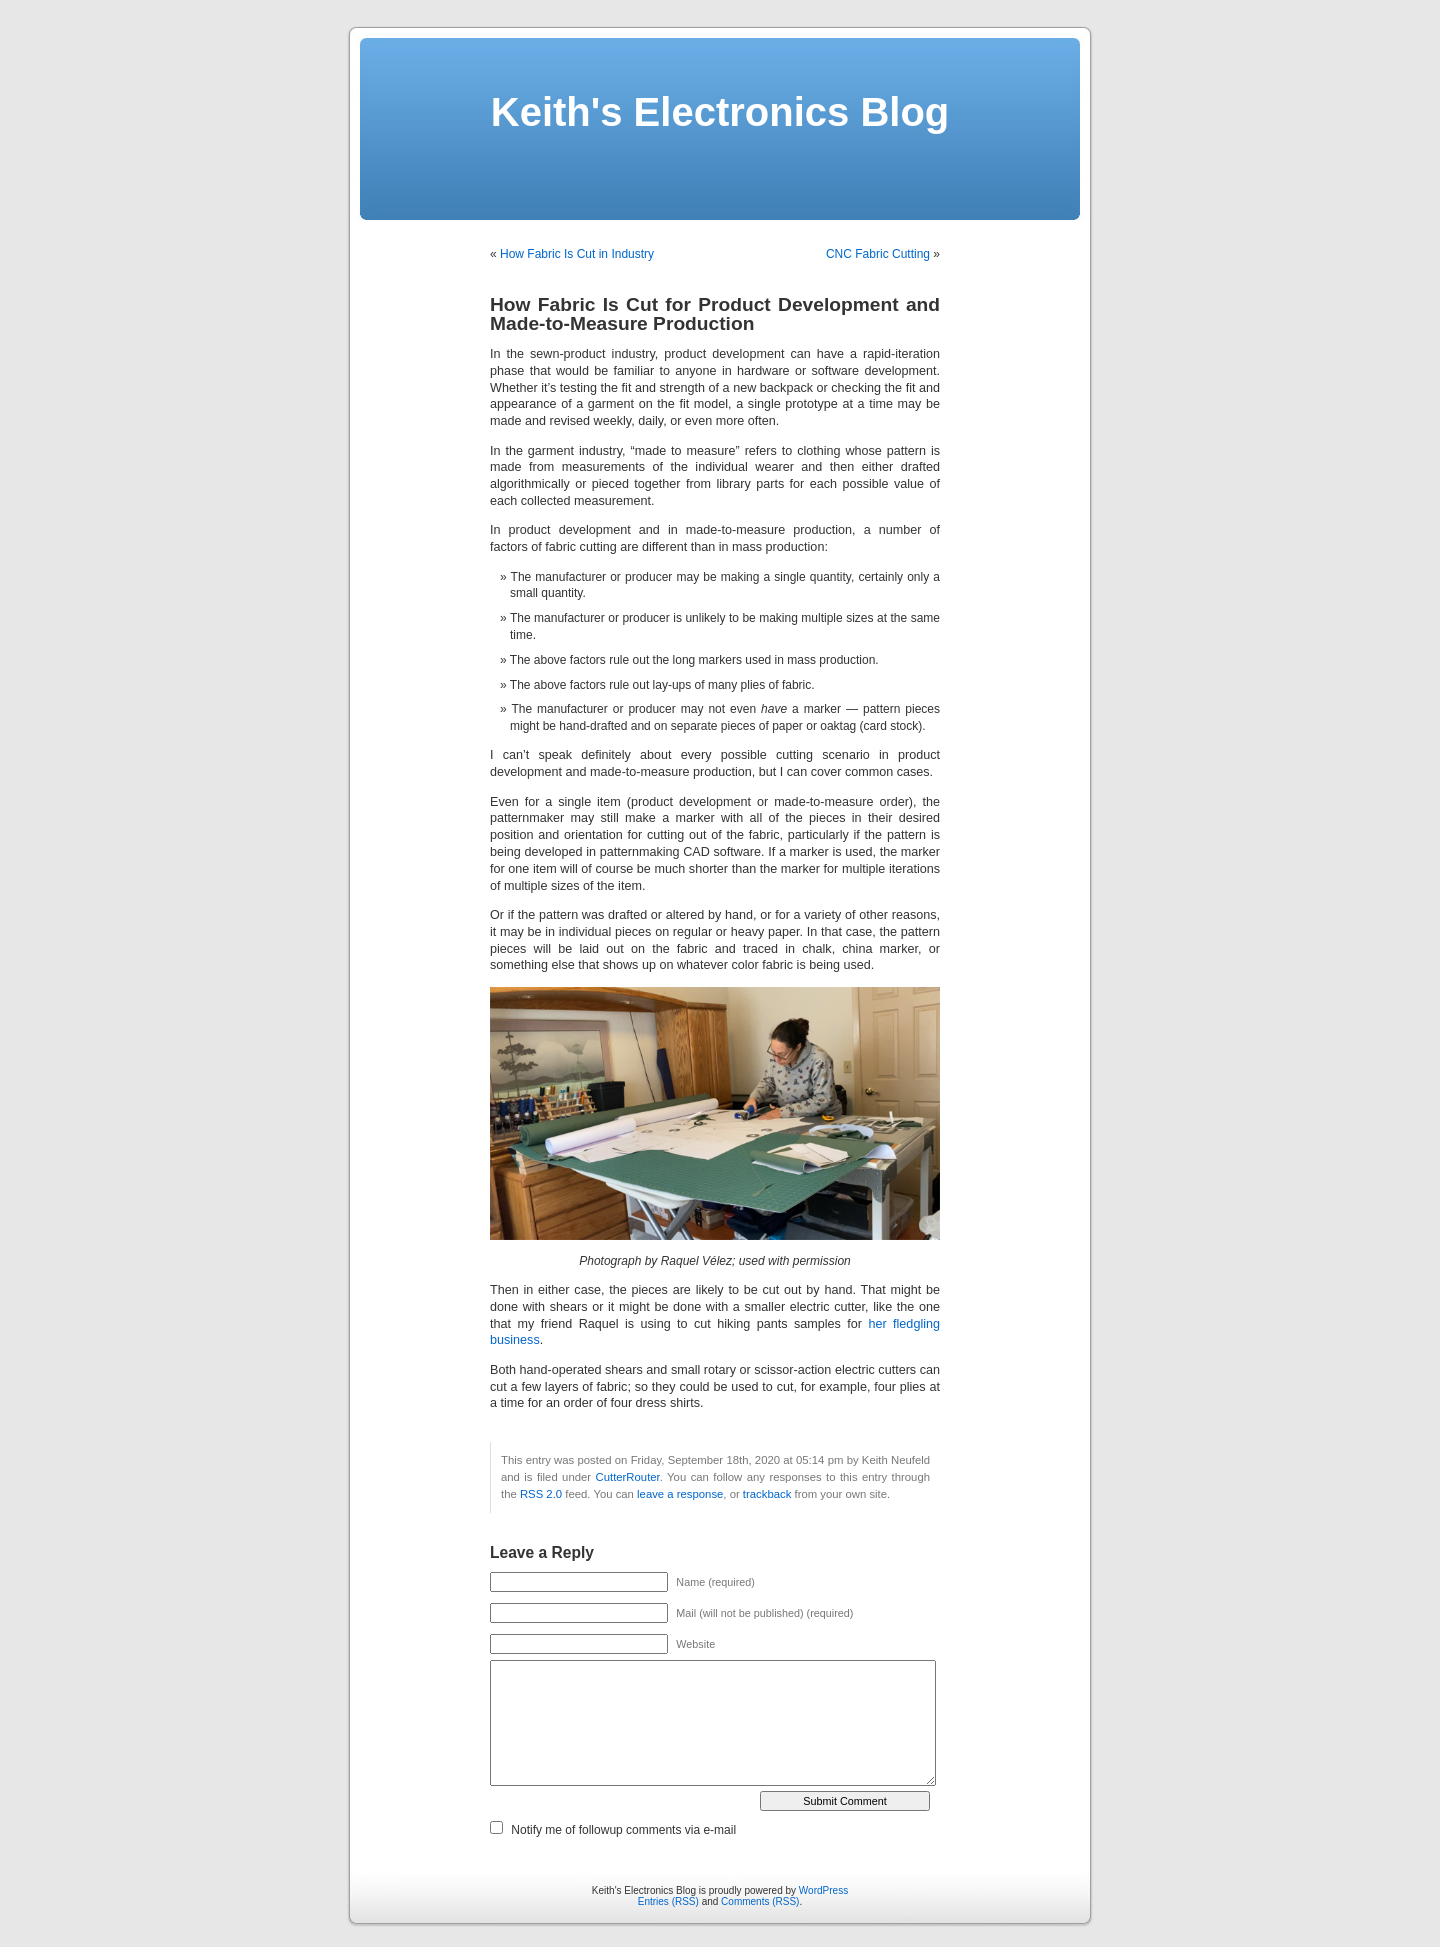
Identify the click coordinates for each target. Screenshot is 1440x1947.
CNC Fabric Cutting (878, 254)
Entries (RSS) (668, 1901)
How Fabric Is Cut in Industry (577, 254)
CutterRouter (628, 1477)
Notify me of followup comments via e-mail (623, 1830)
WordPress (823, 1890)
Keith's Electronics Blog (720, 112)
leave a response (680, 1494)
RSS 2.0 (541, 1494)
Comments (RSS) (760, 1901)
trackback (767, 1494)
